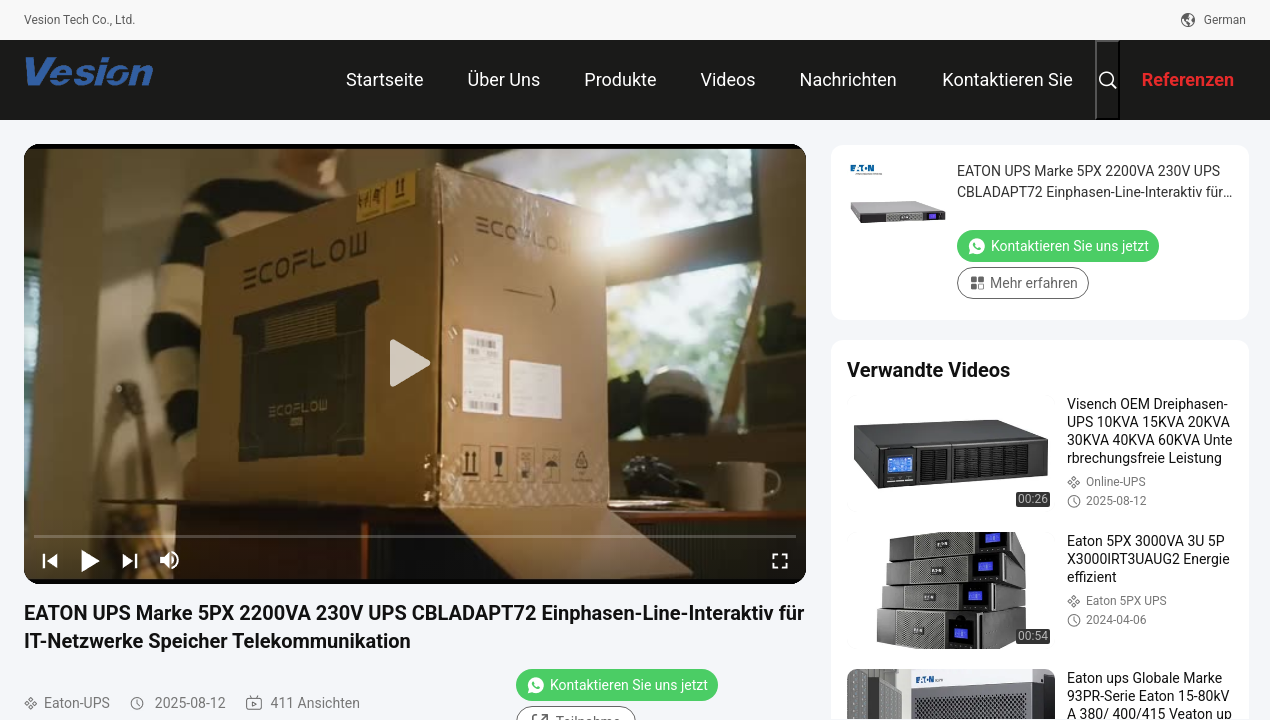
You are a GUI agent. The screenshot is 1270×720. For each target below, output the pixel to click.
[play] (415, 364)
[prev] (50, 560)
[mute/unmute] (170, 560)
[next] (130, 560)
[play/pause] (90, 560)
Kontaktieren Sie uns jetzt (617, 685)
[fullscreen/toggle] (780, 560)
